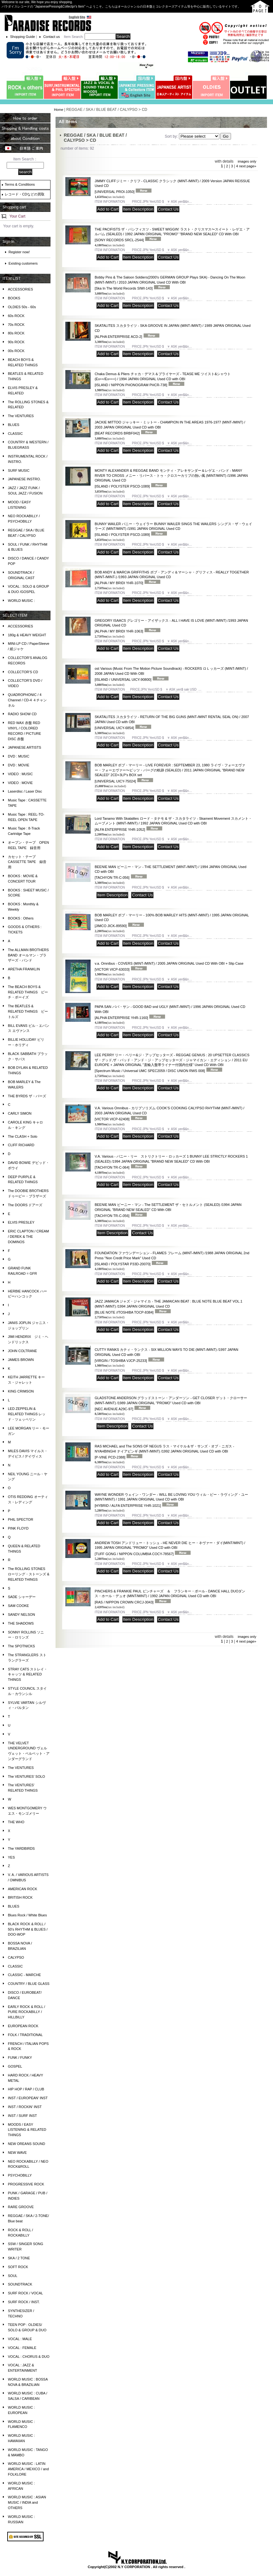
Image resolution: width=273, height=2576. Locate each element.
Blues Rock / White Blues (27, 1915)
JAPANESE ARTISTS (24, 747)
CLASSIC (15, 433)
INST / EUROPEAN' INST (28, 2098)
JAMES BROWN (21, 1360)
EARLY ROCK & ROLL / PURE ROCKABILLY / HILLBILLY (26, 2012)
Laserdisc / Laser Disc (25, 791)
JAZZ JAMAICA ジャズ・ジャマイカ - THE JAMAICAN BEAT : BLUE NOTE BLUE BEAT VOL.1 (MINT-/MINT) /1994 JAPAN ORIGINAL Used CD (168, 1306)
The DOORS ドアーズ (25, 1205)
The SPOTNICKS (21, 1646)
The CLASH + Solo (22, 1136)
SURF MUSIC (18, 470)
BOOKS (14, 298)
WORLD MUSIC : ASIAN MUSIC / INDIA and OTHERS (27, 2502)
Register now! (19, 252)
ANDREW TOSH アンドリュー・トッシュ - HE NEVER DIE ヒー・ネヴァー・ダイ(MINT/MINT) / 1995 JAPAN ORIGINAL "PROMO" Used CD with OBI (170, 1548)
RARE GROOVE (21, 2207)
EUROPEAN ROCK (23, 2026)
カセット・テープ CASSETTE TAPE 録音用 (27, 862)
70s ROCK (16, 324)
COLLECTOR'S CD (23, 672)
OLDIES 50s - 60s (22, 307)
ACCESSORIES (20, 289)
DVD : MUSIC (18, 756)
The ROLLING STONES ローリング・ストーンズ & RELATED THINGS (28, 1574)
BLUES (13, 425)
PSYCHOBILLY (20, 2175)
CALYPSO (16, 1957)
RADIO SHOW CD (22, 714)
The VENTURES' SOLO (26, 1776)
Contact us (51, 37)
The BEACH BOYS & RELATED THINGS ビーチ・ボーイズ (28, 992)
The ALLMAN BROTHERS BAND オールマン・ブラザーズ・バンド (28, 955)
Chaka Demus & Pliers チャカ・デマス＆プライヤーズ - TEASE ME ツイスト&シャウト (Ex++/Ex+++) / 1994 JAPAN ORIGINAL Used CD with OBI (163, 379)
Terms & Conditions (20, 184)
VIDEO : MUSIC (20, 774)
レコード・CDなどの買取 (25, 194)
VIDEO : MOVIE (20, 783)
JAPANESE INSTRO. (24, 479)
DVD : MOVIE (18, 765)
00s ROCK (16, 351)
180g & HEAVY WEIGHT (27, 635)
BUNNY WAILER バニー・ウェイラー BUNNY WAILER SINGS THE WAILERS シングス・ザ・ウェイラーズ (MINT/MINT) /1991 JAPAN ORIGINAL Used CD (173, 529)
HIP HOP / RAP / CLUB (26, 2089)
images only (247, 161)
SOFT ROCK (18, 2267)
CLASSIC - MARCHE (24, 1975)
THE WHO (16, 1822)
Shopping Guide (22, 37)
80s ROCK (16, 333)
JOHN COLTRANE (22, 1351)
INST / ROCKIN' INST (25, 2107)
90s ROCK (16, 342)
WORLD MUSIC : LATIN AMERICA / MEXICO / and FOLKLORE (28, 2469)
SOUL (12, 2276)
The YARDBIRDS (21, 1848)
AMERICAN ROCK (22, 1889)
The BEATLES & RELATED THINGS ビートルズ (28, 1011)
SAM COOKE (18, 1606)
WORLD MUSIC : (21, 600)
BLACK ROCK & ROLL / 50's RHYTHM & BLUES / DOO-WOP (28, 1929)
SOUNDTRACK (20, 2284)
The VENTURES (21, 416)
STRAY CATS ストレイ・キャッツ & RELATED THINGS (27, 1674)
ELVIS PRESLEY (21, 1222)
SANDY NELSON (21, 1614)
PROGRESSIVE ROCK (26, 2184)
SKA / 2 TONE (19, 2258)
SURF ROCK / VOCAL (25, 2293)
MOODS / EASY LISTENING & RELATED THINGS (27, 2130)
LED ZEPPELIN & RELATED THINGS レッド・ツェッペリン (26, 1414)
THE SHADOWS (21, 1623)
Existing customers (23, 263)
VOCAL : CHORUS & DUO (29, 2356)
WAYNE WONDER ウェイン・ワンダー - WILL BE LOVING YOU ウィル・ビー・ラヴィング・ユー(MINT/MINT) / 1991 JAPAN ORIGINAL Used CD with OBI (171, 1500)
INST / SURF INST (22, 2116)
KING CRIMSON (21, 1391)
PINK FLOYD (18, 1528)
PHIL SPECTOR (20, 1519)
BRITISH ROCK (20, 1897)
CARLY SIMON (20, 1113)
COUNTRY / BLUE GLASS (29, 1984)
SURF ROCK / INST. (24, 2302)
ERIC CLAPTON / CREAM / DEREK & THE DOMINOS (28, 1236)
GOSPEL (15, 2066)
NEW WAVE (17, 2152)
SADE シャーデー (22, 1597)
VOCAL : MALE (20, 2339)
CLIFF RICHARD (21, 1145)
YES (11, 1857)
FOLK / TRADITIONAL (25, 2035)
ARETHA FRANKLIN (24, 969)
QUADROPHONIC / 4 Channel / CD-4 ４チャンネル (27, 700)
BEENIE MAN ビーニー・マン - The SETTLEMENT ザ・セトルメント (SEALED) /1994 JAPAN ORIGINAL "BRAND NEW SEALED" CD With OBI (168, 1210)
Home (58, 109)
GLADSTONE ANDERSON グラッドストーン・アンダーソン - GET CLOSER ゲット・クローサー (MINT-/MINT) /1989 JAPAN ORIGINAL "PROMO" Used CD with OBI (171, 1403)
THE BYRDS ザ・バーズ (27, 1096)
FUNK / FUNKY (20, 2057)
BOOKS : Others (20, 918)
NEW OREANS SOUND (26, 2144)
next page (247, 166)
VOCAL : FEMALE (22, 2348)
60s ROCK (16, 316)
